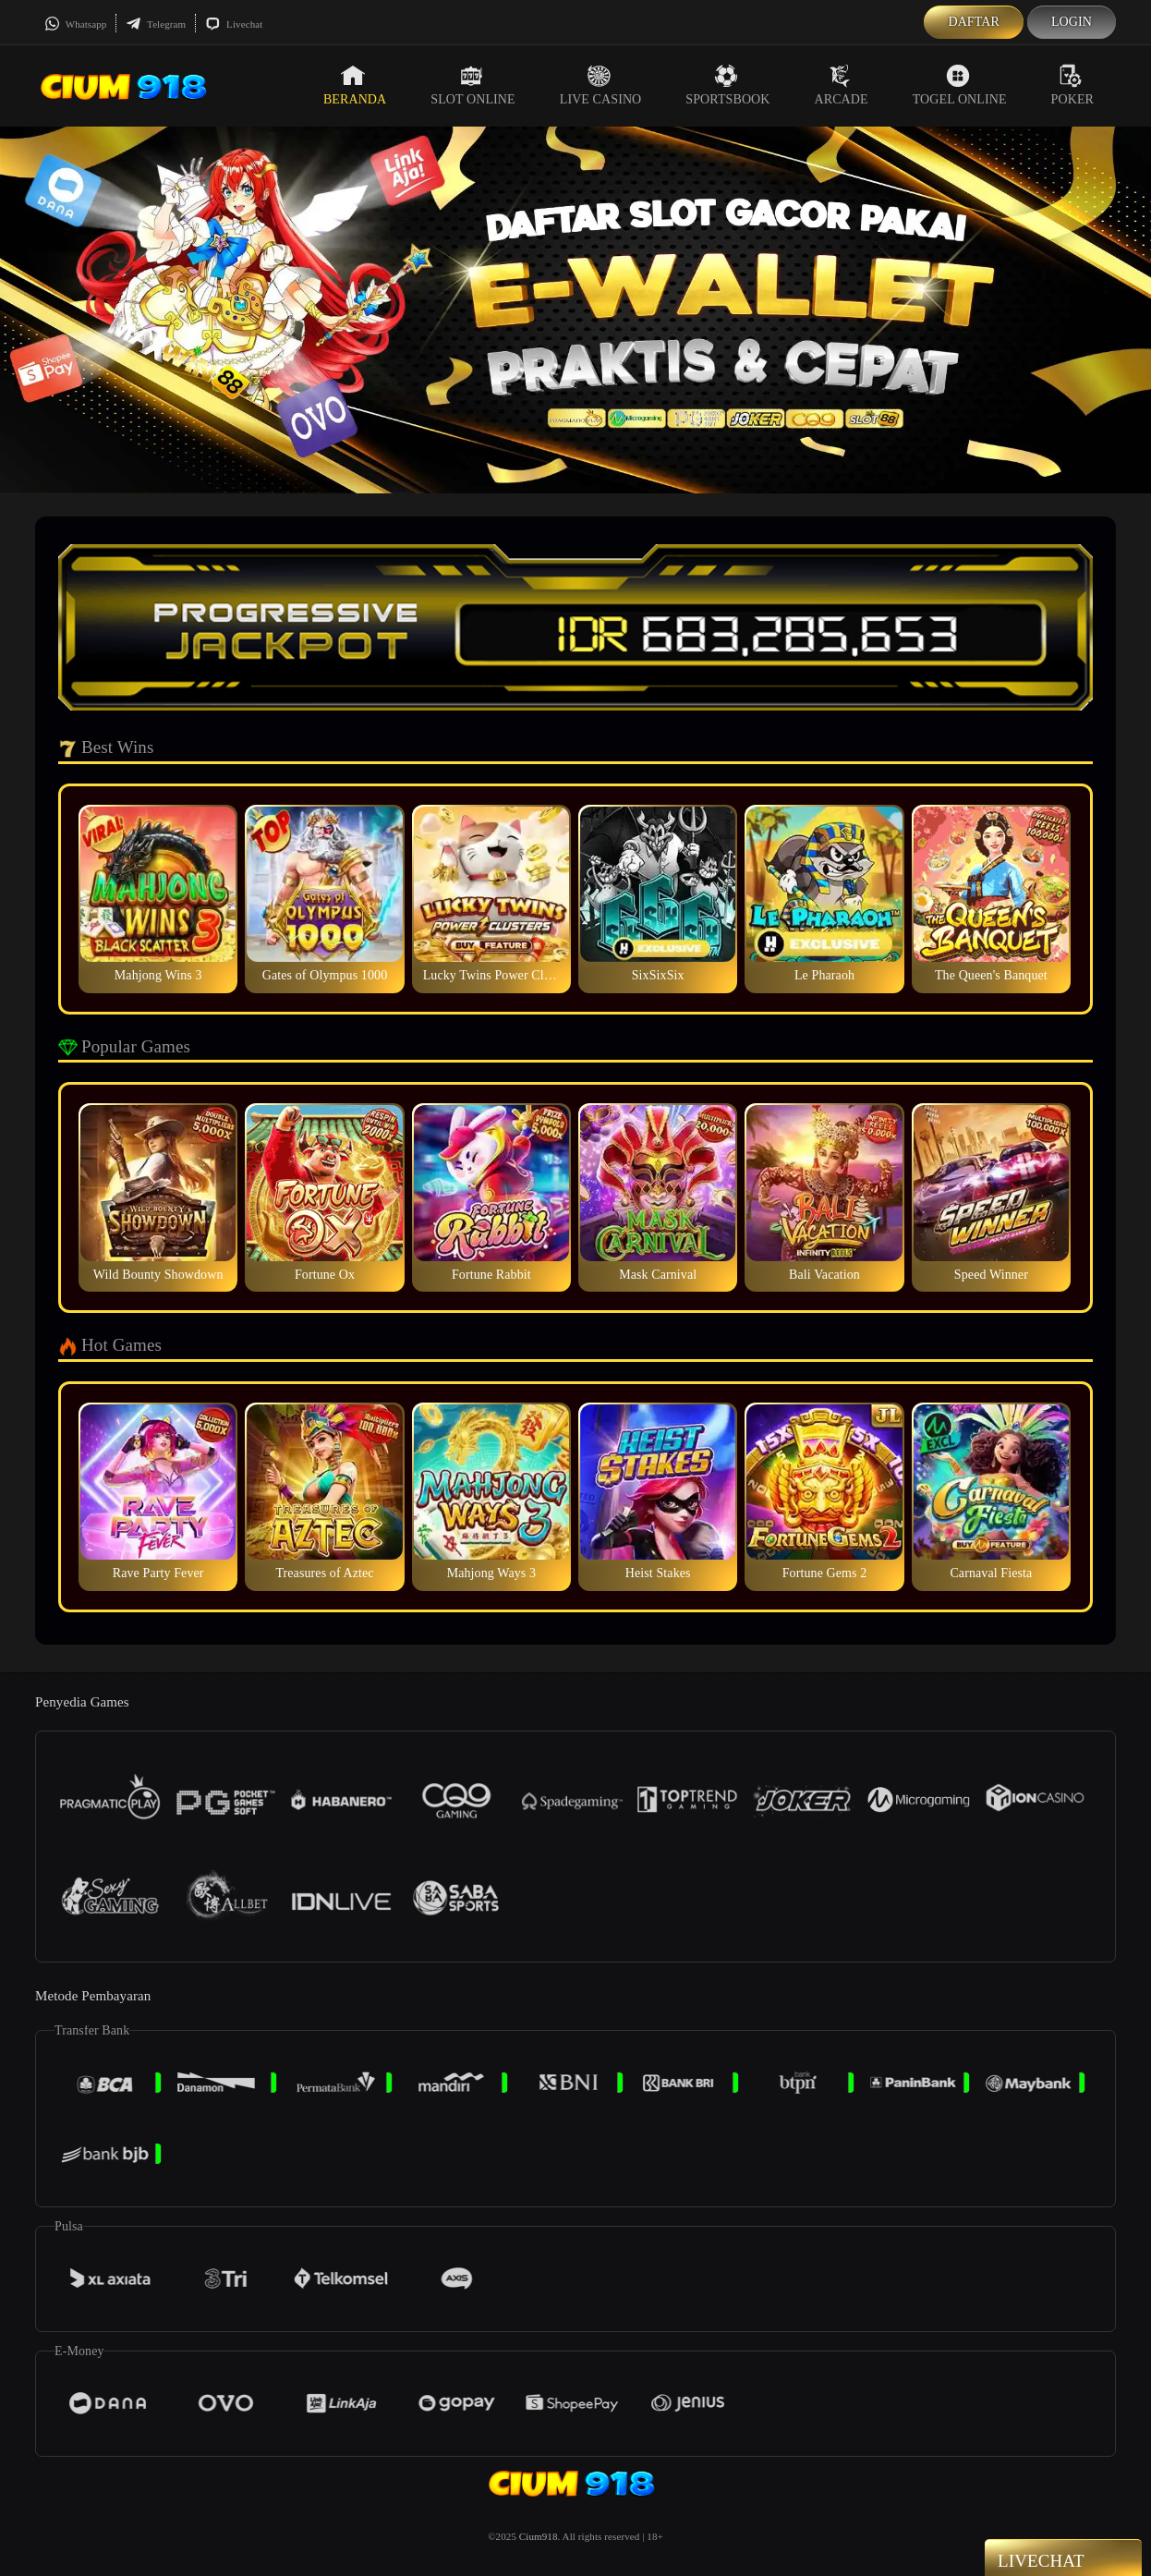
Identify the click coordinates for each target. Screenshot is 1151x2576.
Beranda (354, 85)
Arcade (841, 85)
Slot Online (472, 85)
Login (1071, 22)
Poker (1072, 85)
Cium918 (538, 2536)
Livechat (233, 24)
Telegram (156, 24)
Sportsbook (727, 85)
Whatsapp (75, 24)
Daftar (974, 22)
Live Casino (601, 85)
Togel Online (960, 85)
